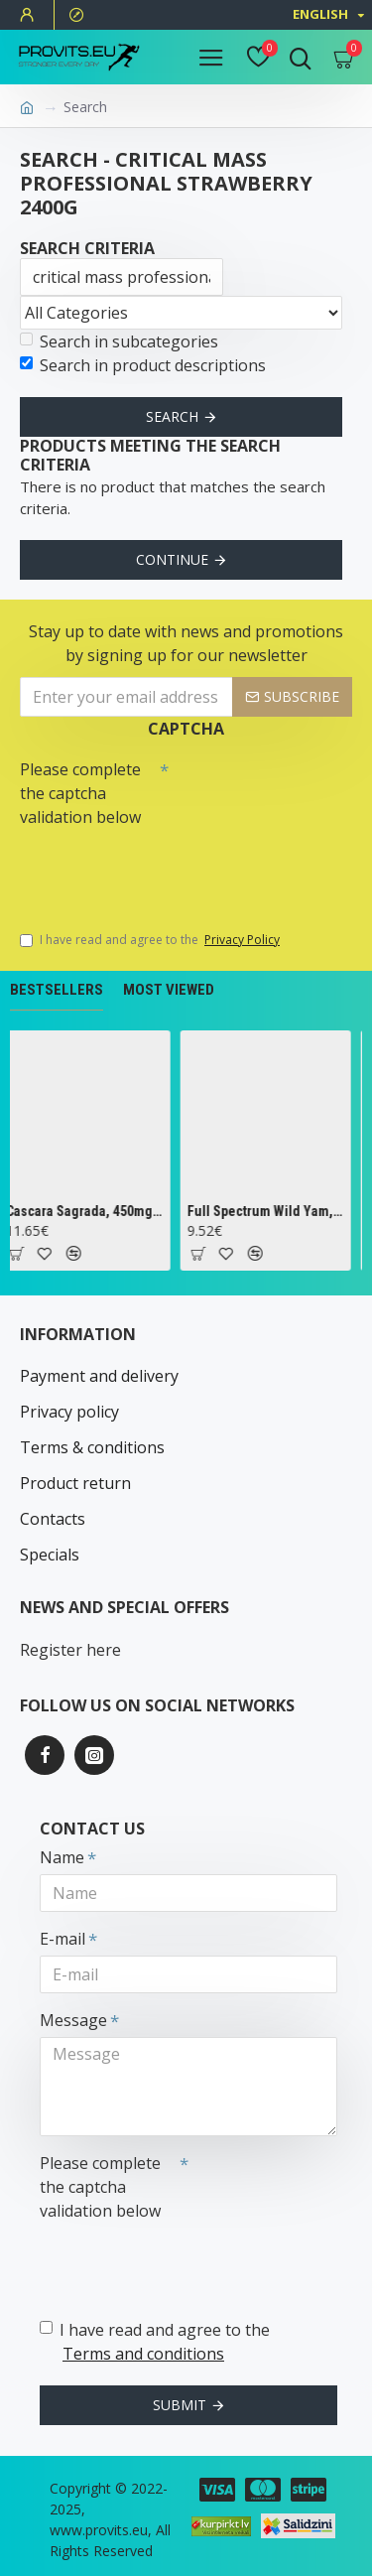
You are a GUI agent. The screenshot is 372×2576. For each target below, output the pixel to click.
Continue (172, 559)
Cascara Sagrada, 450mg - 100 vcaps (89, 1211)
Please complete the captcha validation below (80, 793)
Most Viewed (168, 990)
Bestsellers (56, 990)
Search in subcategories (119, 341)
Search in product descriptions (143, 365)
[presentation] (159, 869)
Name (62, 1857)
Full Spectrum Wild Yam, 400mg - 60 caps (270, 1211)
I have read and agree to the (151, 940)
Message (73, 2020)
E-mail (62, 1939)
